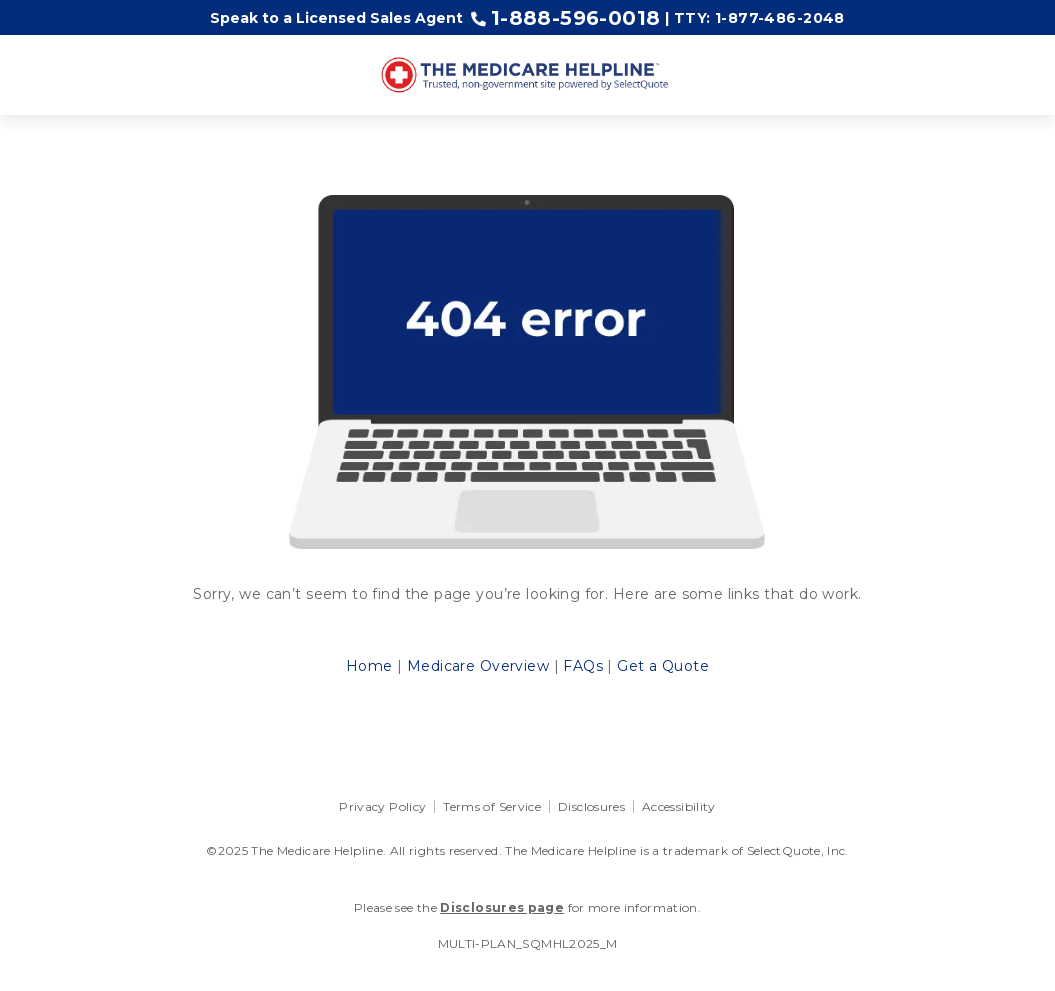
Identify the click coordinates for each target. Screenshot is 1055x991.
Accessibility (679, 806)
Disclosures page (502, 907)
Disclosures (591, 806)
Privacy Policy (382, 806)
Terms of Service (492, 806)
